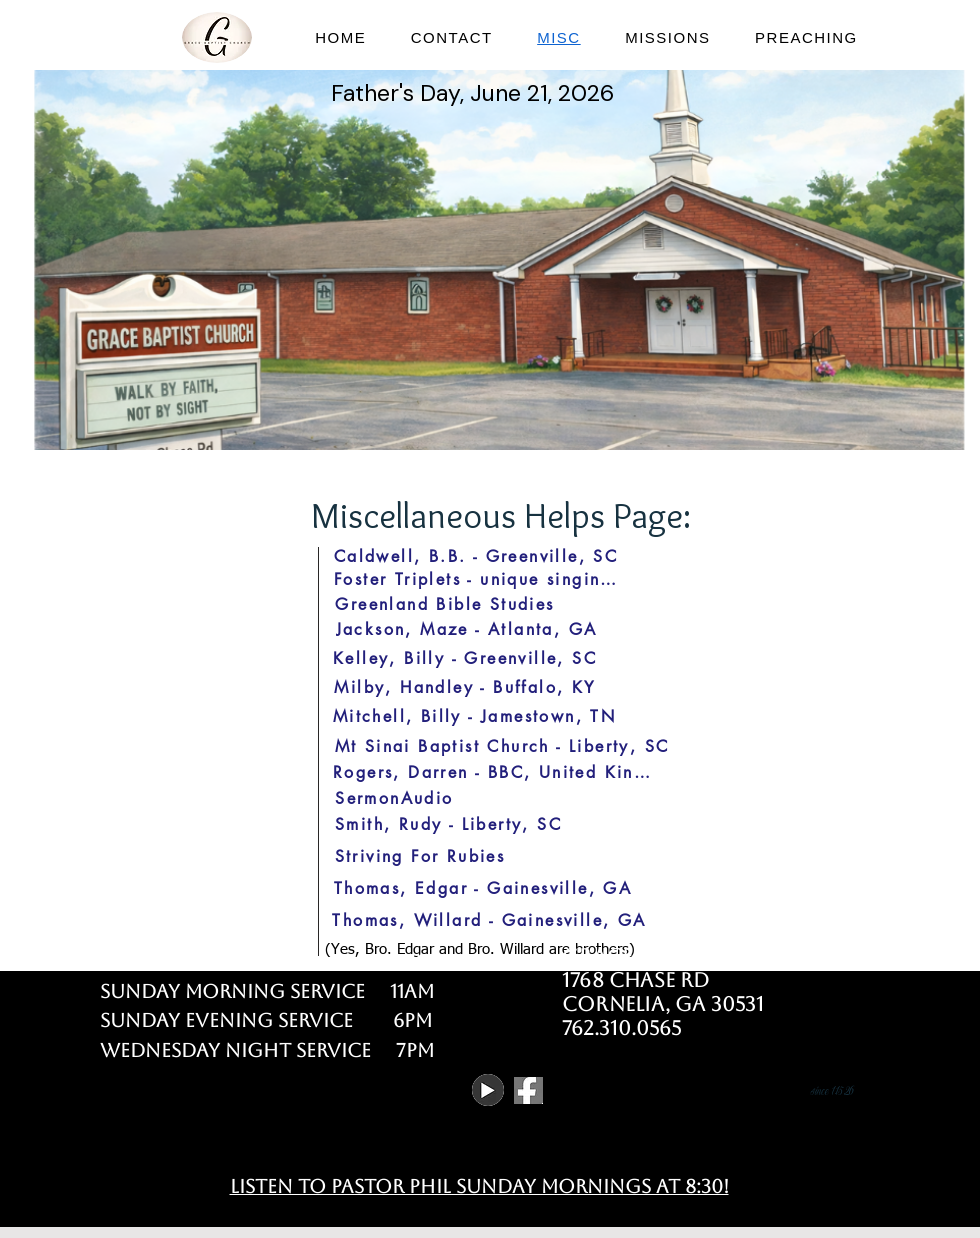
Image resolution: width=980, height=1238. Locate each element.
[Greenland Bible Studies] (445, 604)
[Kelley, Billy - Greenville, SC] (465, 658)
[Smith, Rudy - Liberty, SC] (448, 824)
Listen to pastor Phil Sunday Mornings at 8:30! (479, 1186)
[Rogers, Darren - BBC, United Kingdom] (493, 772)
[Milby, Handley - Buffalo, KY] (465, 687)
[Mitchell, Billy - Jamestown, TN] (474, 716)
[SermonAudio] (394, 798)
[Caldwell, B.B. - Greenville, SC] (476, 556)
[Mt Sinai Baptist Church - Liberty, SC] (502, 746)
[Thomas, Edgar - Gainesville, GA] (483, 888)
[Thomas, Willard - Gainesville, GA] (489, 920)
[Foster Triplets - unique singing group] (480, 579)
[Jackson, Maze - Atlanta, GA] (466, 629)
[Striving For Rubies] (420, 856)
